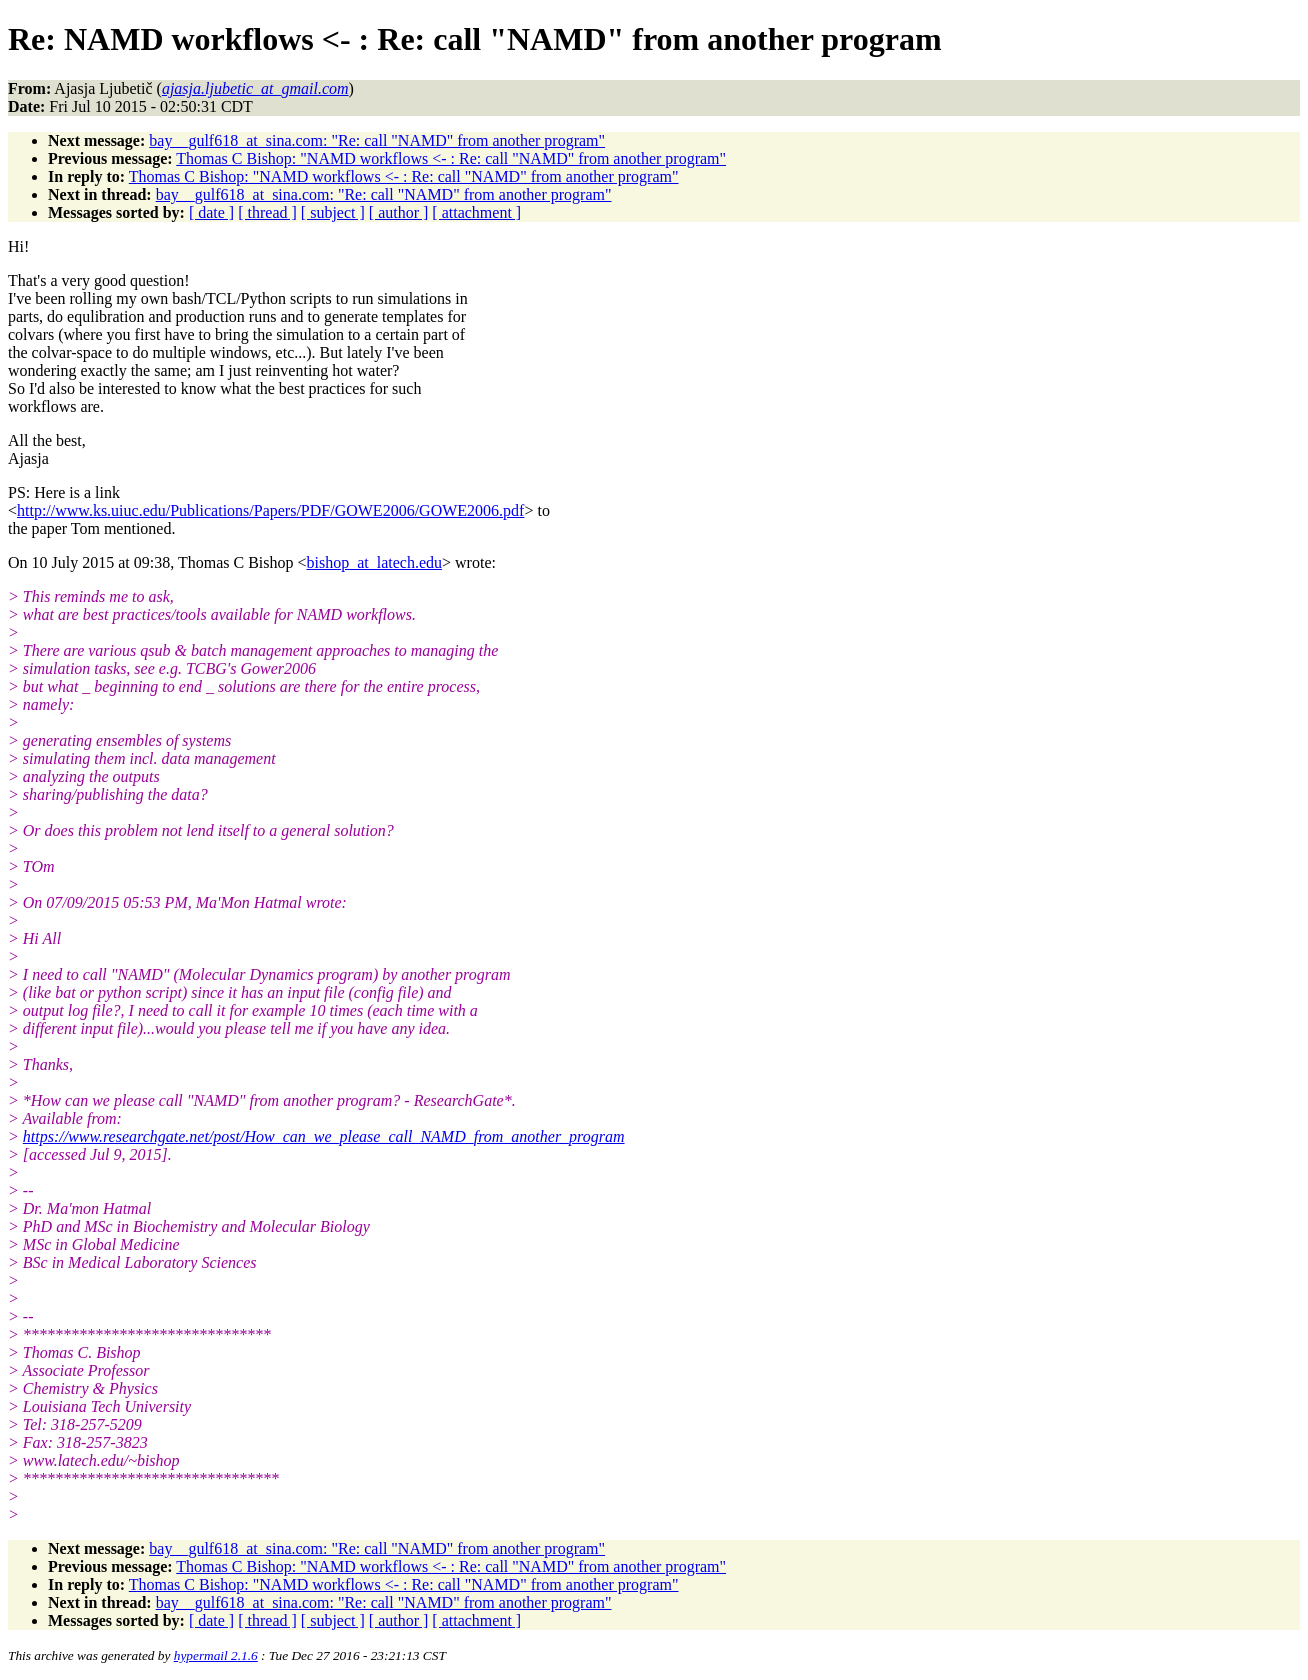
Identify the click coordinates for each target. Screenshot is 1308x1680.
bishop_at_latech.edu (375, 562)
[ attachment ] (476, 212)
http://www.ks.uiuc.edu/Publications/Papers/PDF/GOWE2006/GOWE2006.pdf (270, 510)
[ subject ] (333, 212)
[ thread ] (267, 212)
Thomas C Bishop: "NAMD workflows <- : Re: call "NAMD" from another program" (451, 158)
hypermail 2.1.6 (216, 1655)
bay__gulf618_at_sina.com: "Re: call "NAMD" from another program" (377, 140)
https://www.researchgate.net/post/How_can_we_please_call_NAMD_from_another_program (324, 1136)
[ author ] (399, 212)
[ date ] (211, 212)
